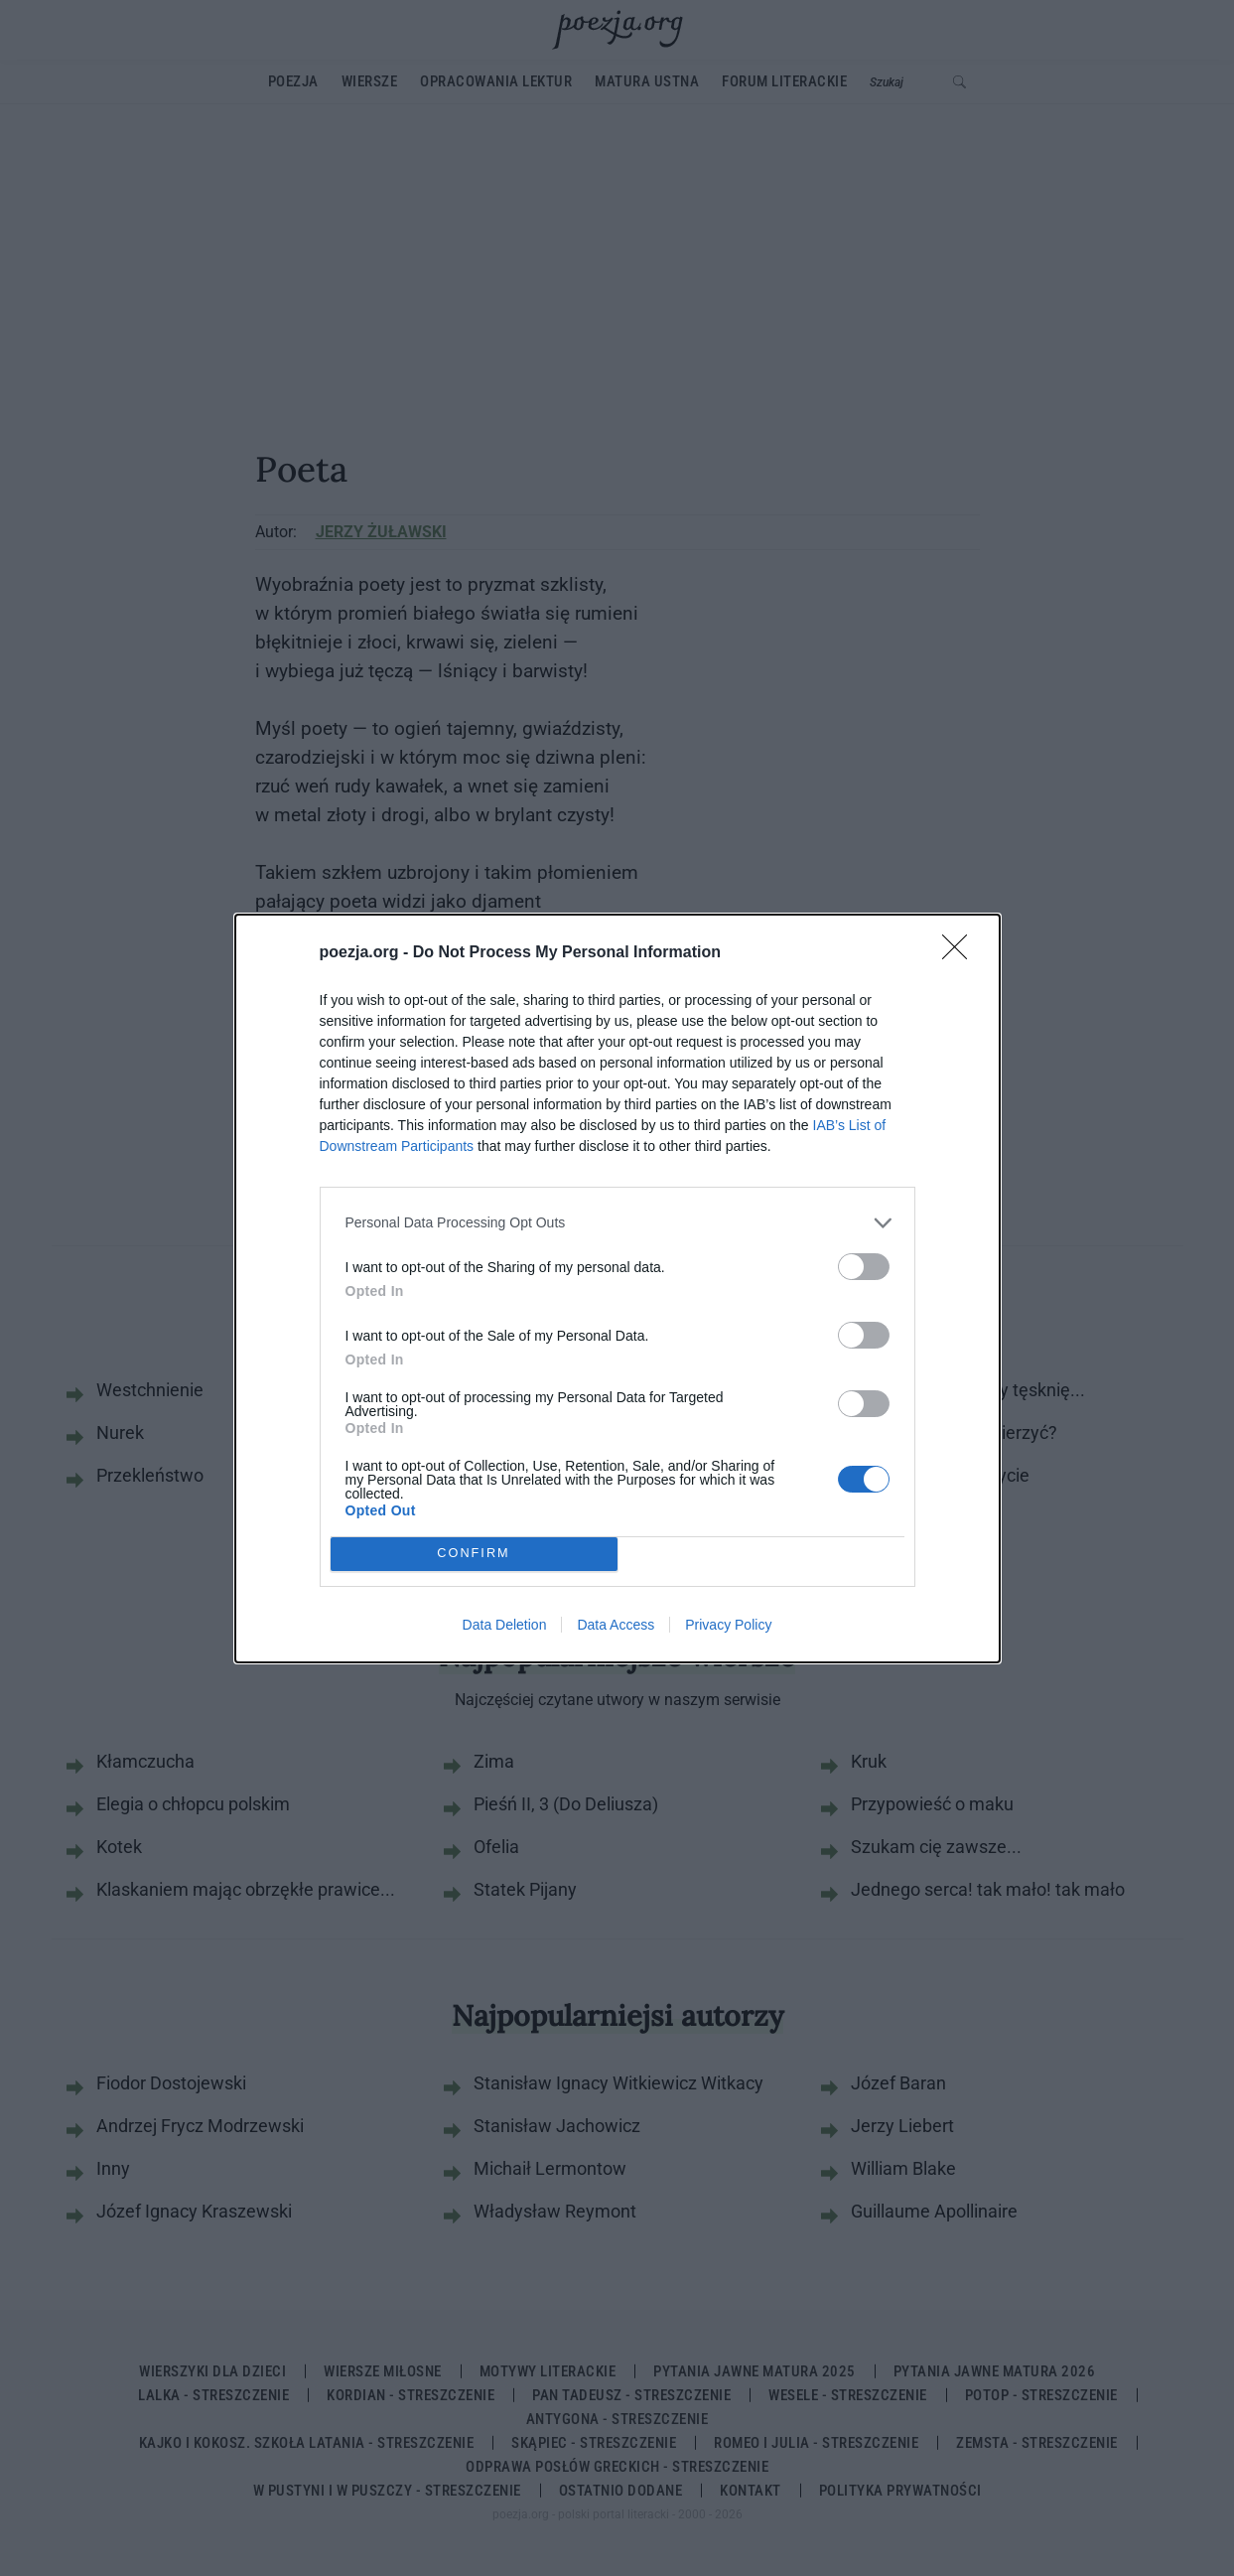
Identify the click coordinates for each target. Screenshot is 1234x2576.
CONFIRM (474, 1552)
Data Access (615, 1625)
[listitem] (617, 1223)
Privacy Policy (728, 1625)
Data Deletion (505, 1625)
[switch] (864, 1266)
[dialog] (617, 1288)
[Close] (961, 953)
